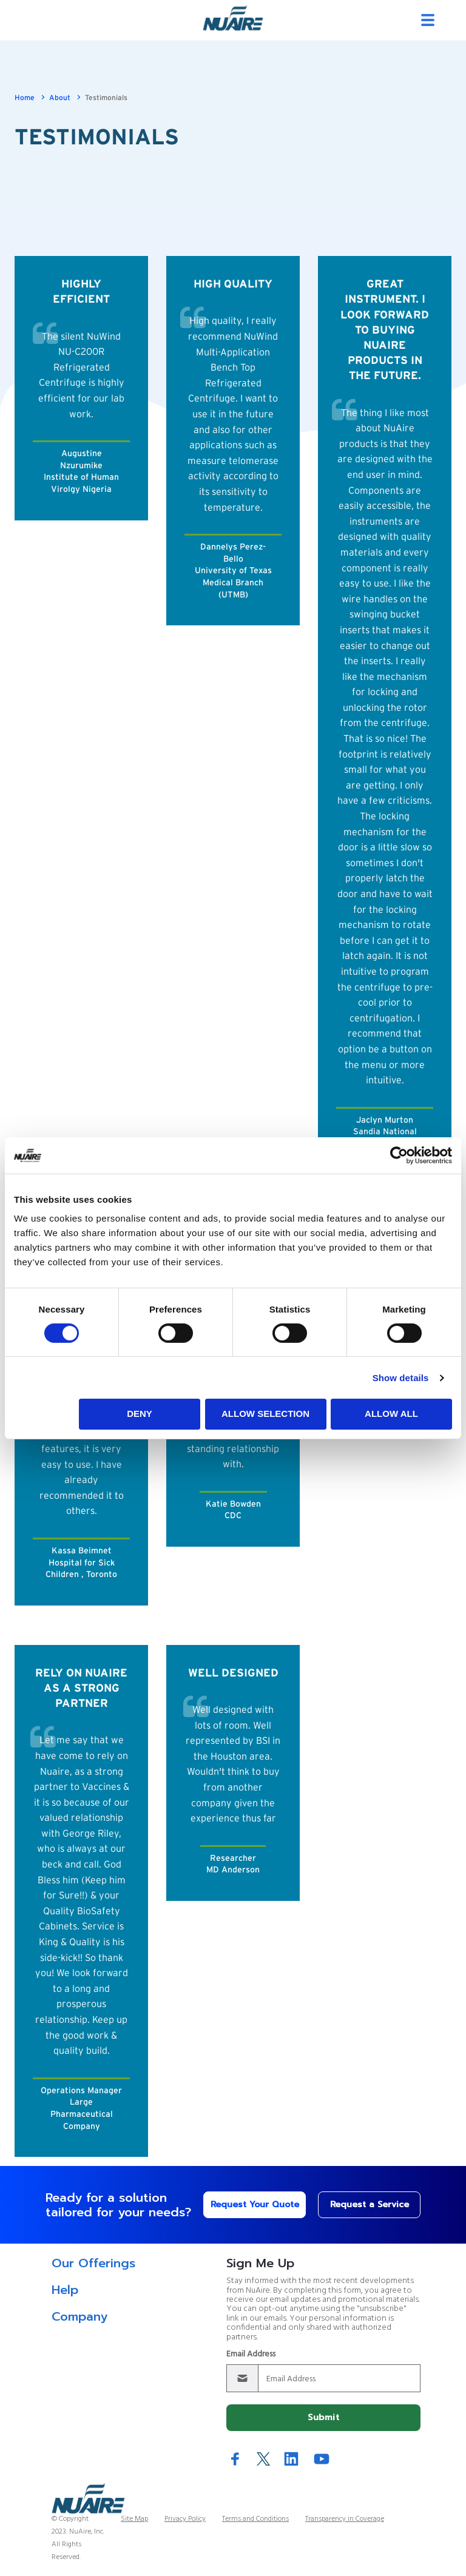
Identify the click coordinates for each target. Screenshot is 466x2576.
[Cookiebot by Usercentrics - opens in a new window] (399, 1155)
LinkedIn (291, 2458)
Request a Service (369, 2204)
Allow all (391, 1413)
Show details (401, 1378)
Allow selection (265, 1413)
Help (65, 2290)
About (59, 97)
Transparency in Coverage (344, 2519)
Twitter (263, 2459)
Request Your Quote (255, 2204)
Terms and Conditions (255, 2519)
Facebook (235, 2458)
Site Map (134, 2519)
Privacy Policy (185, 2519)
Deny (139, 1413)
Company (79, 2316)
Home (25, 97)
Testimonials (106, 97)
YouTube (321, 2458)
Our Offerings (93, 2263)
